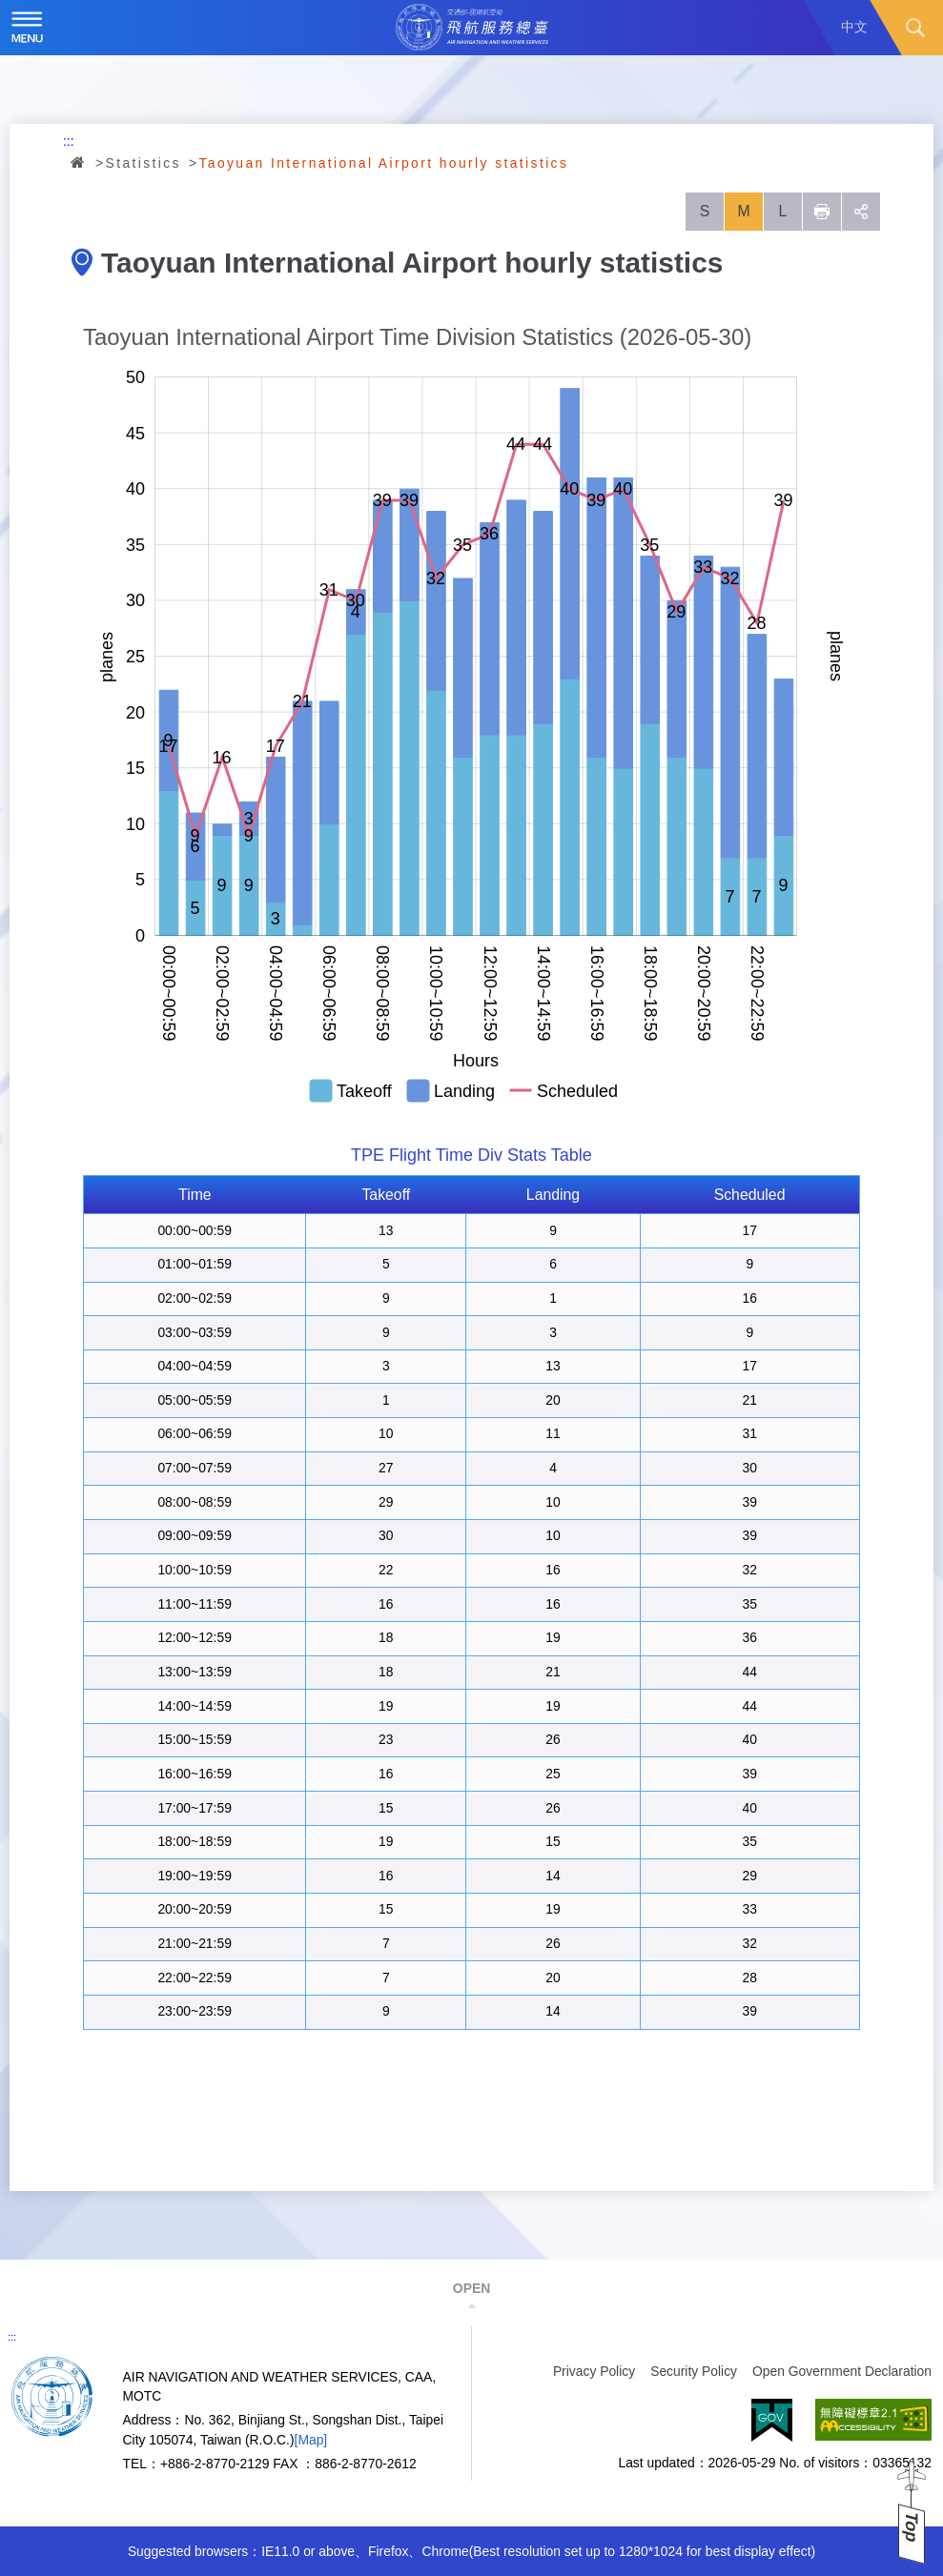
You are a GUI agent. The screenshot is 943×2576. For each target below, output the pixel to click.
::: (68, 141)
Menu (28, 28)
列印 (822, 212)
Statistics (143, 163)
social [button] (861, 212)
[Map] (311, 2439)
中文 (854, 26)
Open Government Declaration (842, 2371)
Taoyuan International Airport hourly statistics (383, 163)
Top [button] (911, 2527)
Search (915, 27)
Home (79, 162)
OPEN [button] (471, 2288)
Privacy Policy (594, 2371)
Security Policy (693, 2371)
